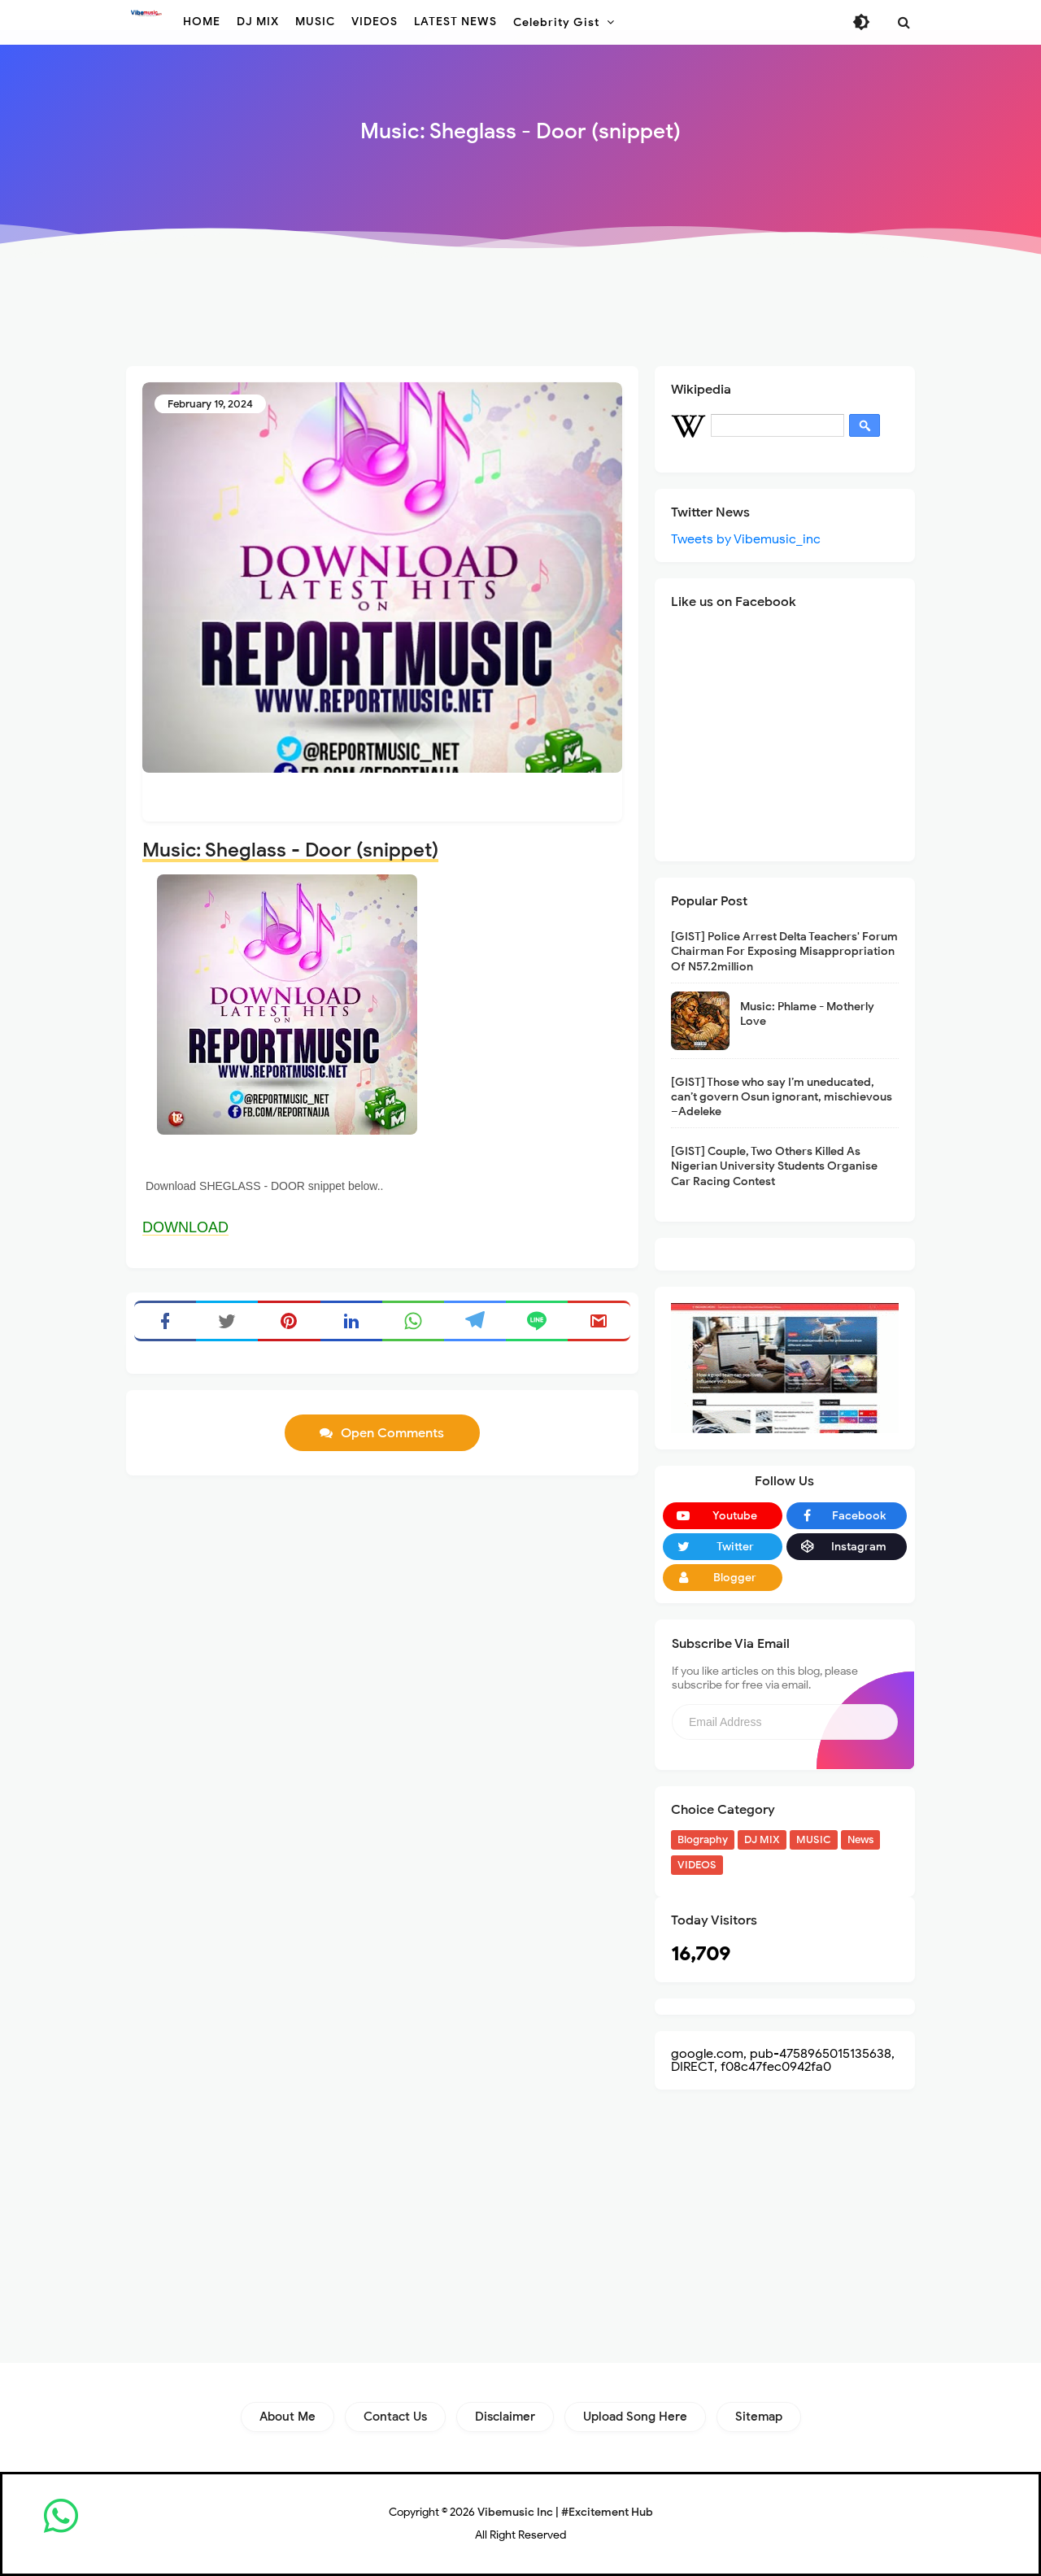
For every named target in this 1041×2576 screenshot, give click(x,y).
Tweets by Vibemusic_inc (746, 539)
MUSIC (813, 1839)
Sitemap (758, 2416)
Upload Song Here (635, 2416)
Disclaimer (505, 2416)
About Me (287, 2416)
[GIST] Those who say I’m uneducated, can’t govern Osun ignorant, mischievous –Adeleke (781, 1096)
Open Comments (392, 1433)
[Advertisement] (520, 310)
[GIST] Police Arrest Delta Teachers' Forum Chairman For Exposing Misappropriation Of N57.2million (784, 951)
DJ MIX (762, 1839)
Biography (702, 1839)
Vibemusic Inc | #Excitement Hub (565, 2512)
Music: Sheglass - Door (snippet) (290, 850)
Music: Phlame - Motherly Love (807, 1014)
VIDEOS (697, 1865)
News (860, 1839)
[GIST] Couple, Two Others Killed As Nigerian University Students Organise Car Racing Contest (774, 1166)
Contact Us (395, 2416)
